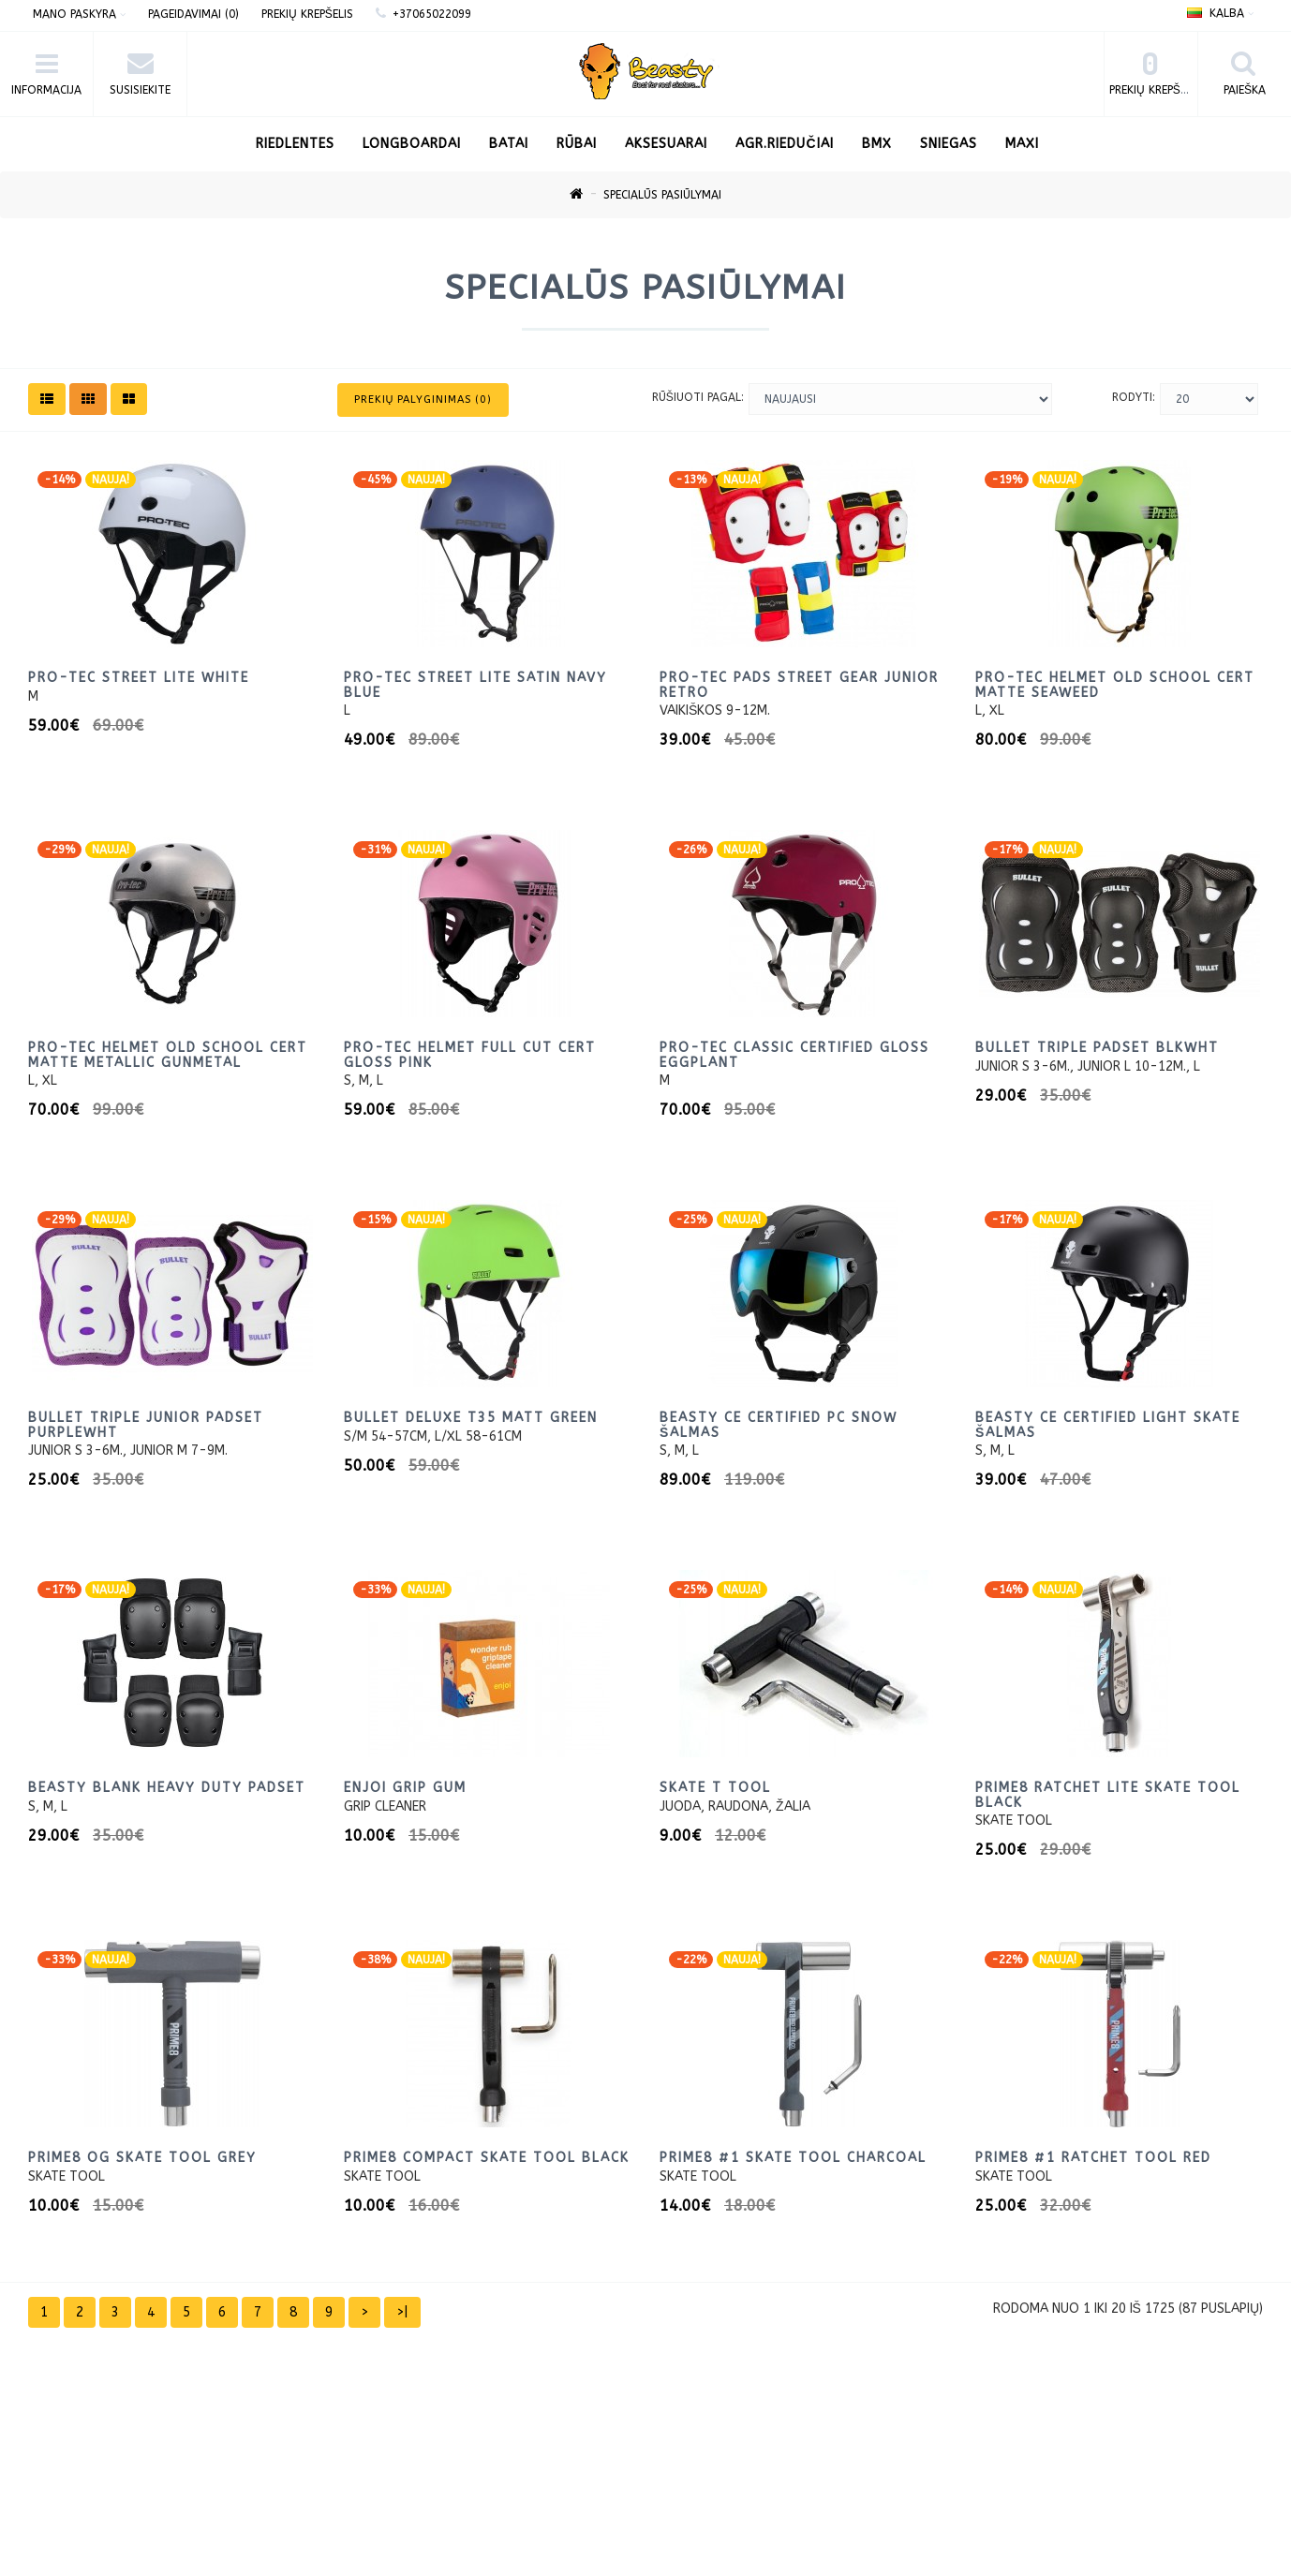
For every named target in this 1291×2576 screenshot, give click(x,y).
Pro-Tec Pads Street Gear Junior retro (799, 685)
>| (402, 2312)
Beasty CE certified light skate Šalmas (1107, 1425)
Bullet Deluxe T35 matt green (471, 1418)
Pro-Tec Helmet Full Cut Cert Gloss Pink (470, 1055)
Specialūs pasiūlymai (662, 194)
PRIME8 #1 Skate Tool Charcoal (793, 2158)
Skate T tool (715, 1788)
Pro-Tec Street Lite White (138, 678)
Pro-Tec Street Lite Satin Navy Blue (475, 685)
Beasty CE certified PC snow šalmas (779, 1425)
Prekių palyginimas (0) (423, 399)
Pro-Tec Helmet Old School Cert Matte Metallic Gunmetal (167, 1055)
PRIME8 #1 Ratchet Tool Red (1093, 2158)
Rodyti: (1133, 397)
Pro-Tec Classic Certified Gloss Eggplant (794, 1055)
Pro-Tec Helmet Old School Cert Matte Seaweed (1114, 685)
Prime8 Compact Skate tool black (487, 2158)
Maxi (1022, 144)
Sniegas (948, 144)
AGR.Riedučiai (784, 144)
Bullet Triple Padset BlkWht (1097, 1048)
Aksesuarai (666, 144)
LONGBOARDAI (412, 144)
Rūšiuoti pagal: (698, 397)
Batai (508, 144)
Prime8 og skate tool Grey (142, 2158)
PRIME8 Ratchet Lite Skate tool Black (1107, 1795)
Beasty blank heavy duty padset (166, 1788)
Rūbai (576, 144)
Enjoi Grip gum (405, 1788)
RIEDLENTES (295, 144)
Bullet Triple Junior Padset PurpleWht (145, 1425)
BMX (877, 144)
